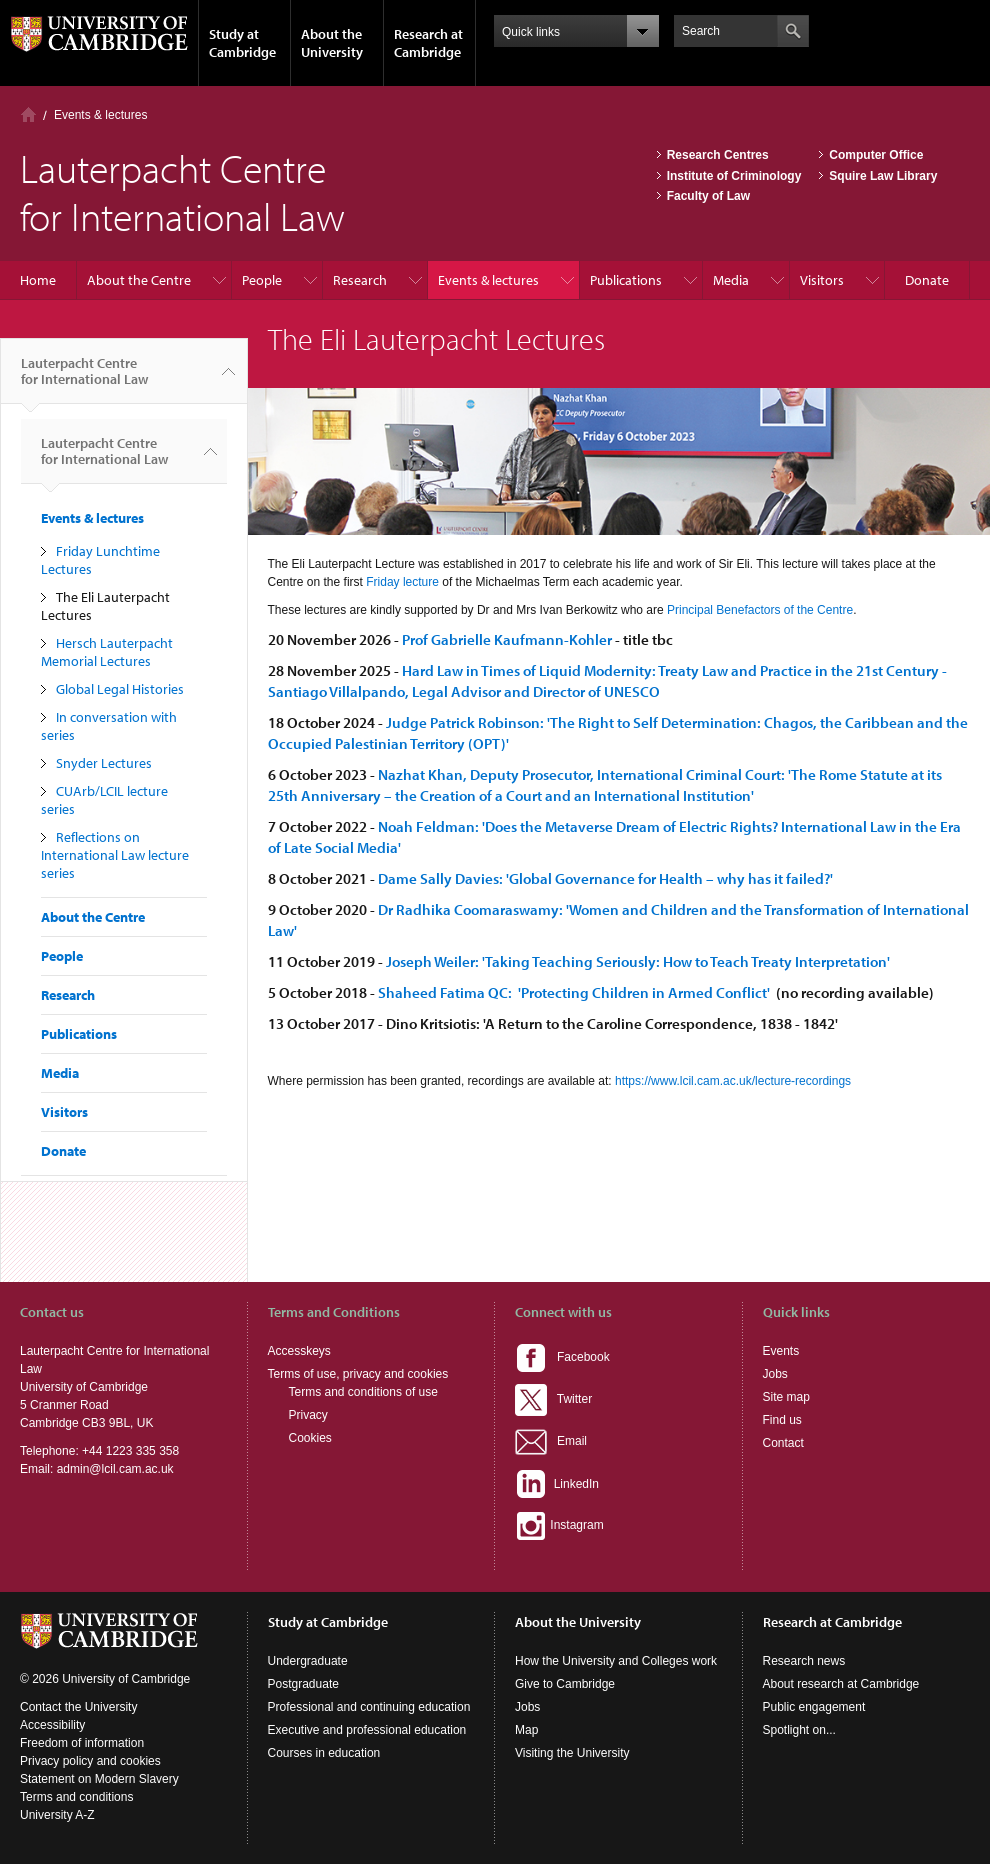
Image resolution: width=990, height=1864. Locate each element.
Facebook (562, 1357)
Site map (786, 1397)
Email (551, 1441)
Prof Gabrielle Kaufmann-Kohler (507, 639)
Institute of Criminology (734, 176)
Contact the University (78, 1707)
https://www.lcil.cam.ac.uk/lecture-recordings (733, 1081)
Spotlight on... (799, 1730)
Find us (782, 1420)
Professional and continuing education (369, 1707)
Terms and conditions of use (363, 1392)
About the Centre (139, 280)
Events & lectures (100, 115)
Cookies (310, 1438)
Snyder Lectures (104, 763)
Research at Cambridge (428, 43)
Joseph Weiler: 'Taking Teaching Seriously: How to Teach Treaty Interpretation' (639, 961)
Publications (626, 280)
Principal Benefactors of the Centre (760, 610)
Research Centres (718, 155)
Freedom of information (82, 1743)
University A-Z (57, 1815)
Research (360, 280)
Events (781, 1351)
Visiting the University (572, 1753)
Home (28, 114)
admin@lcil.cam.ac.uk (115, 1469)
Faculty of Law (708, 196)
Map (526, 1730)
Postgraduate (303, 1684)
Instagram (559, 1525)
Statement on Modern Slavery (99, 1779)
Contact (783, 1443)
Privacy (308, 1415)
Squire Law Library (883, 176)
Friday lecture (402, 582)
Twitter (553, 1399)
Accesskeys (299, 1351)
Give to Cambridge (565, 1684)
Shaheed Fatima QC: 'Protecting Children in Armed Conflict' (575, 992)
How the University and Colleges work (616, 1661)
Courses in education (324, 1753)
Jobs (775, 1374)
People (262, 280)
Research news (804, 1661)
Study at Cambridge (242, 43)
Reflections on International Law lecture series (115, 855)
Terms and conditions (76, 1797)
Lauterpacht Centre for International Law (84, 379)
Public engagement (814, 1707)
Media (731, 280)
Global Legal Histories (120, 689)
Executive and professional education (367, 1730)
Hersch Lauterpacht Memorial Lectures (107, 652)
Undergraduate (308, 1661)
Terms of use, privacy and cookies (358, 1374)
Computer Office (876, 155)
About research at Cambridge (841, 1684)
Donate (927, 280)
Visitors (822, 280)
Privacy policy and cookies (90, 1761)
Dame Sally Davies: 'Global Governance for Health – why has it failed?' (605, 878)
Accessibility (52, 1725)
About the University (332, 43)
